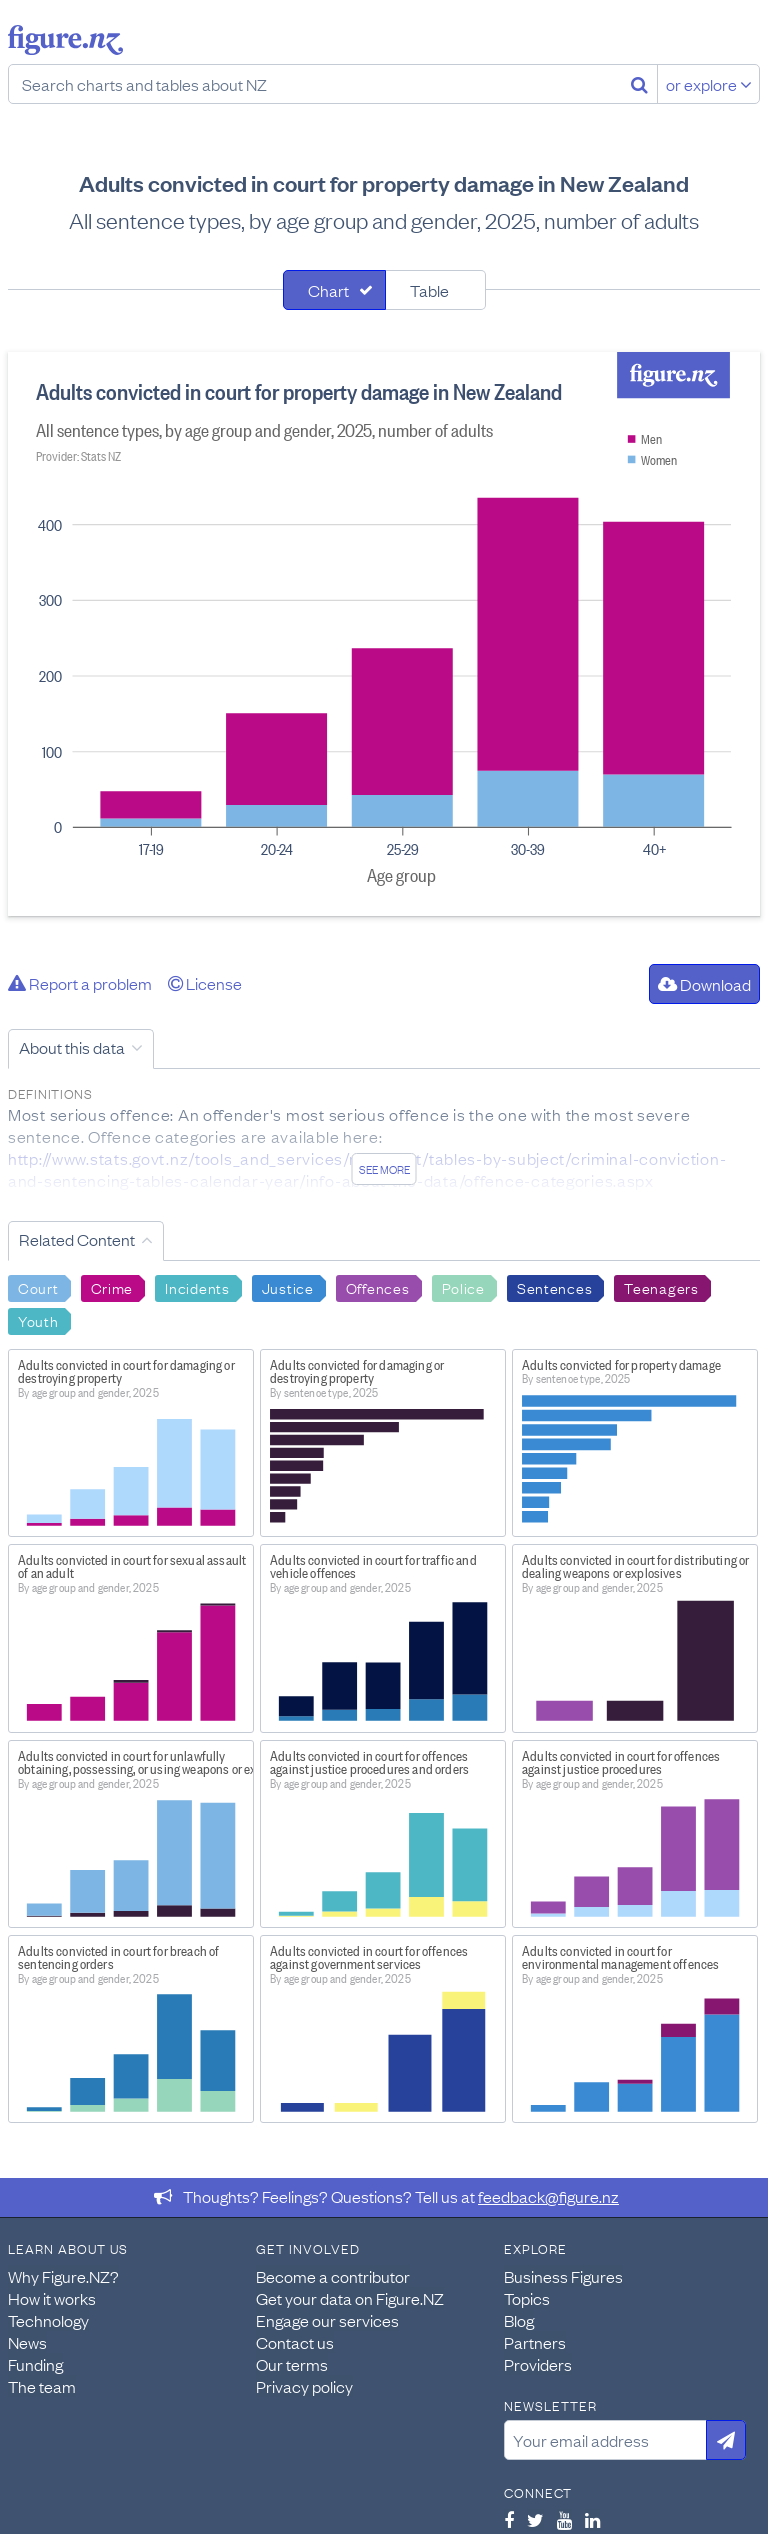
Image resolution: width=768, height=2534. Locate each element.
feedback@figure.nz (548, 2196)
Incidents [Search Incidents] (197, 1287)
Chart (328, 290)
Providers (538, 2364)
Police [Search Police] (463, 1287)
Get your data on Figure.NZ (350, 2298)
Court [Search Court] (38, 1287)
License (205, 983)
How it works (52, 2298)
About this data (72, 1047)
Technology (48, 2320)
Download (704, 984)
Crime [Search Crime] (112, 1287)
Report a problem (80, 983)
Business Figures (563, 2276)
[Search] (639, 84)
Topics (527, 2298)
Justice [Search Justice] (288, 1287)
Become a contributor (333, 2276)
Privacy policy (304, 2386)
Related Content (77, 1239)
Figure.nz (65, 40)
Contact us (295, 2342)
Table (429, 290)
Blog (519, 2320)
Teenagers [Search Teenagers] (661, 1287)
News (27, 2342)
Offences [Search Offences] (378, 1287)
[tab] (334, 290)
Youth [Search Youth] (38, 1320)
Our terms (292, 2364)
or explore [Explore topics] (709, 84)
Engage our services (327, 2320)
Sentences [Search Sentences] (554, 1287)
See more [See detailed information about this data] (384, 1169)
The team (42, 2386)
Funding (35, 2364)
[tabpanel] (384, 634)
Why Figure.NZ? (63, 2276)
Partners (535, 2342)
